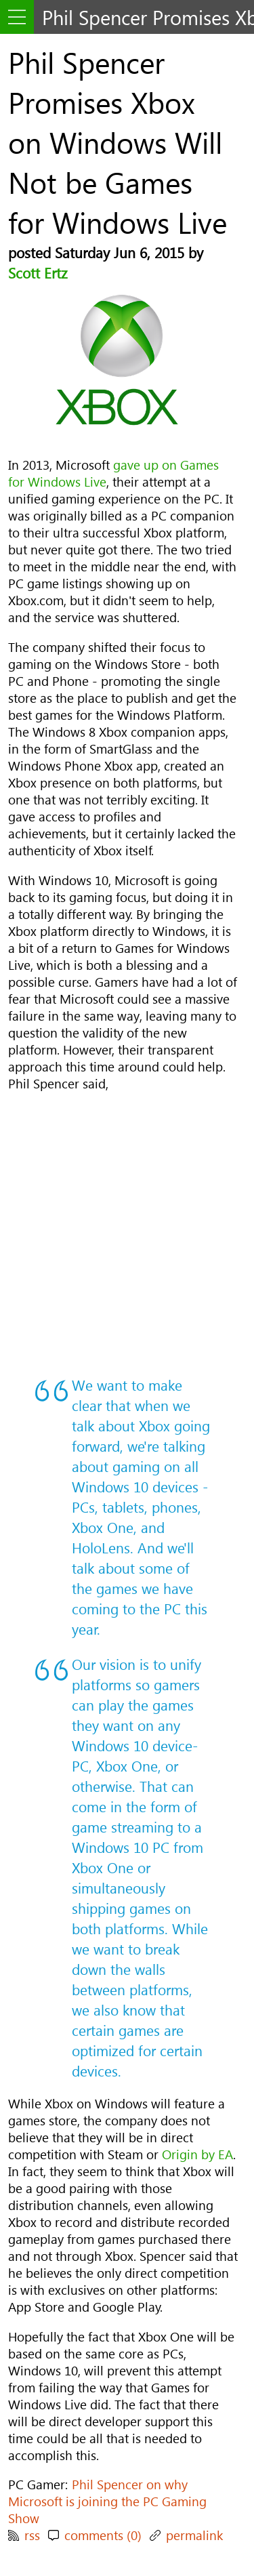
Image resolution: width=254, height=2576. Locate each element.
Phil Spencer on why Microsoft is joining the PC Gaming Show (107, 2501)
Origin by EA (197, 2154)
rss (32, 2535)
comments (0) (103, 2535)
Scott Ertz (38, 272)
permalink (194, 2535)
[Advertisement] (127, 1233)
